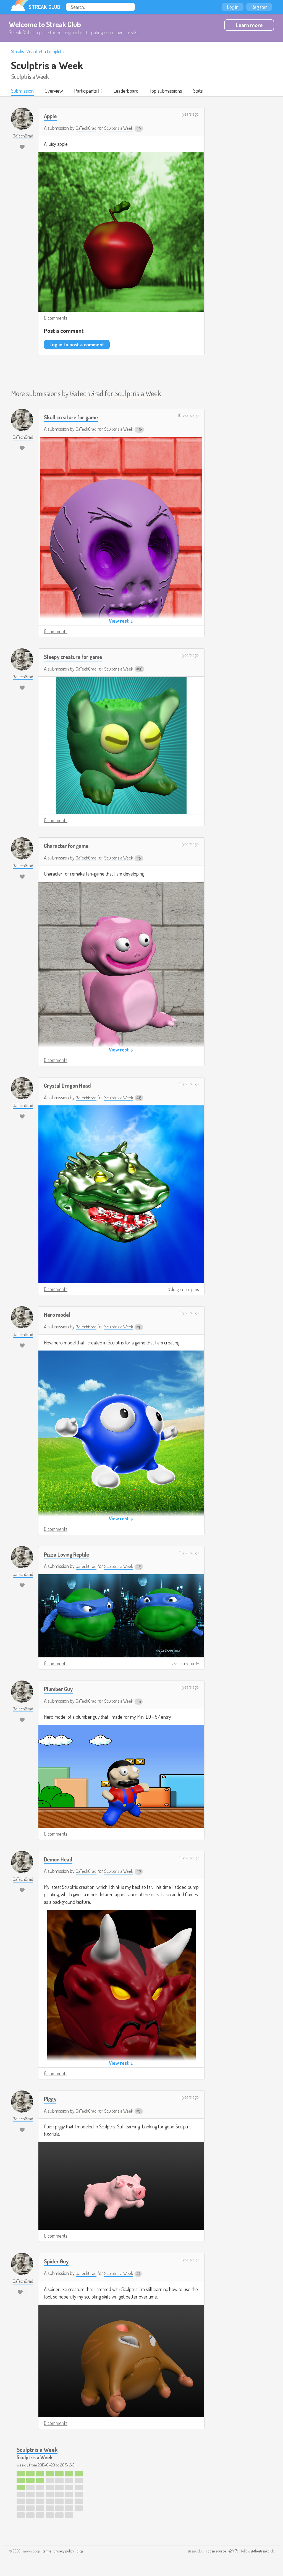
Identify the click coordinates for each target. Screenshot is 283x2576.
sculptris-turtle (186, 1664)
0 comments (55, 318)
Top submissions (167, 91)
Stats (200, 91)
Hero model (58, 1315)
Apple (51, 116)
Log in (233, 7)
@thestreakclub (262, 2551)
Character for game (68, 846)
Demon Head (59, 1859)
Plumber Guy (59, 1689)
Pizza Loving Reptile (68, 1555)
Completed (56, 51)
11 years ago (189, 114)
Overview (54, 91)
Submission (22, 91)
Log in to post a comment (76, 345)
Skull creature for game (73, 417)
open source (217, 2551)
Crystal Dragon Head (69, 1086)
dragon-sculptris (185, 1290)
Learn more (249, 24)
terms (47, 2551)
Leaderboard (127, 91)
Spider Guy (57, 2261)
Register (259, 7)
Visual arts (35, 51)
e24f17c (233, 2551)
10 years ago (188, 415)
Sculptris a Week (47, 65)
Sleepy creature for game (76, 657)
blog (80, 2551)
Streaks (17, 51)
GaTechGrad (87, 128)
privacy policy (64, 2551)
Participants (86, 91)
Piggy (51, 2099)
